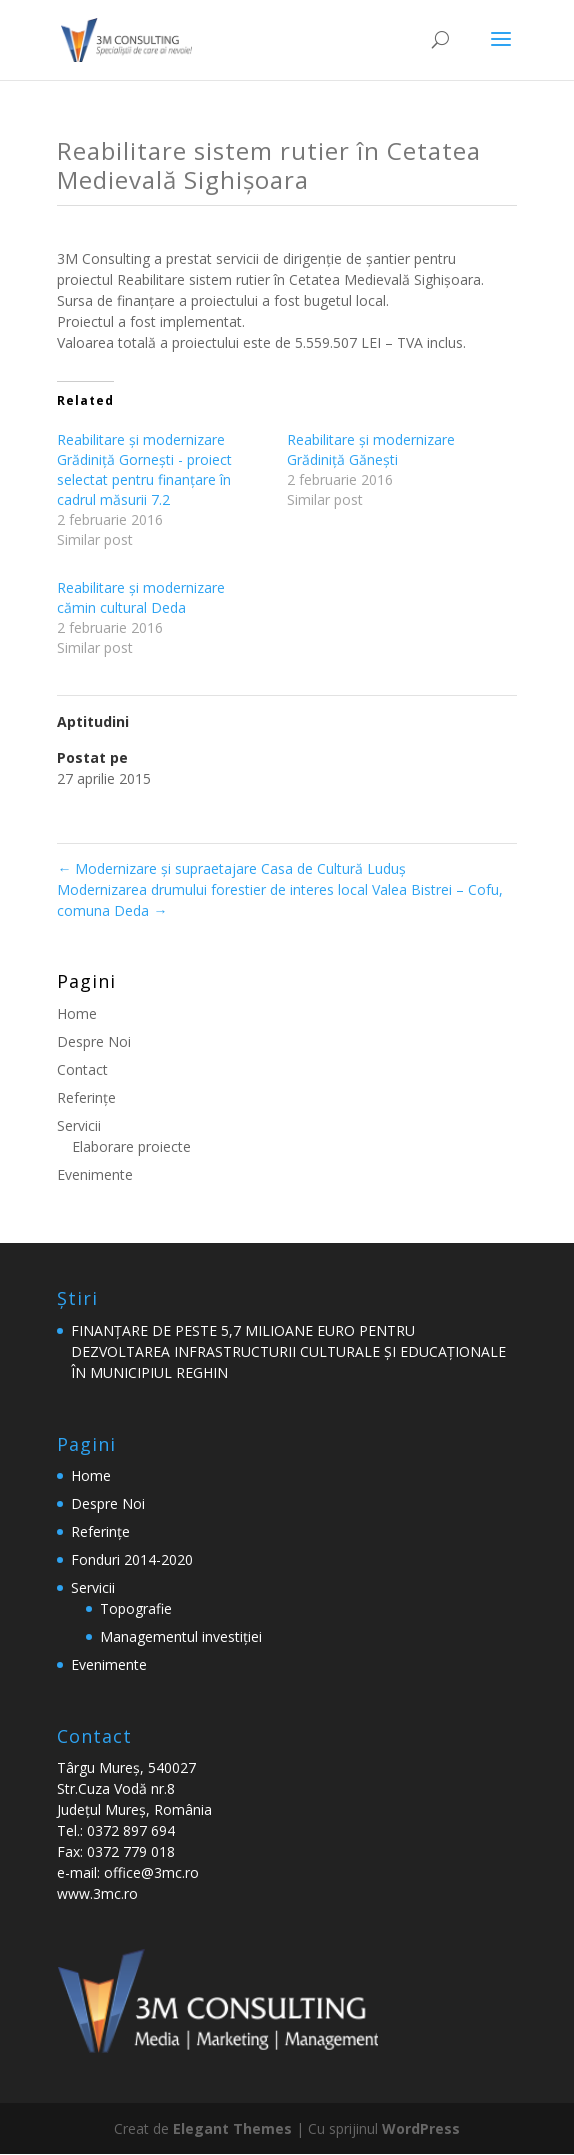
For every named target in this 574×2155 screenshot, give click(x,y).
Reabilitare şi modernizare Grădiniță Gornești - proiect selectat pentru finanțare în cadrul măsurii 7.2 (144, 469)
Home (77, 1013)
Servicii (79, 1125)
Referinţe (86, 1097)
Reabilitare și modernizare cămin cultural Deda (141, 597)
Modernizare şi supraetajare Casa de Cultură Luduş (231, 868)
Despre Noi (94, 1041)
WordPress (421, 2128)
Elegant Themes (232, 2128)
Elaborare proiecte (131, 1146)
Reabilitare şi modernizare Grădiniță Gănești (371, 449)
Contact (82, 1069)
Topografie (136, 1608)
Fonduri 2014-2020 (132, 1559)
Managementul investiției (181, 1636)
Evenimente (95, 1174)
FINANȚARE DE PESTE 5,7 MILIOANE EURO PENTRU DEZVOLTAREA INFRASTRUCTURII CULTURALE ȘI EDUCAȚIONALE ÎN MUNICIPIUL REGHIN (288, 1351)
